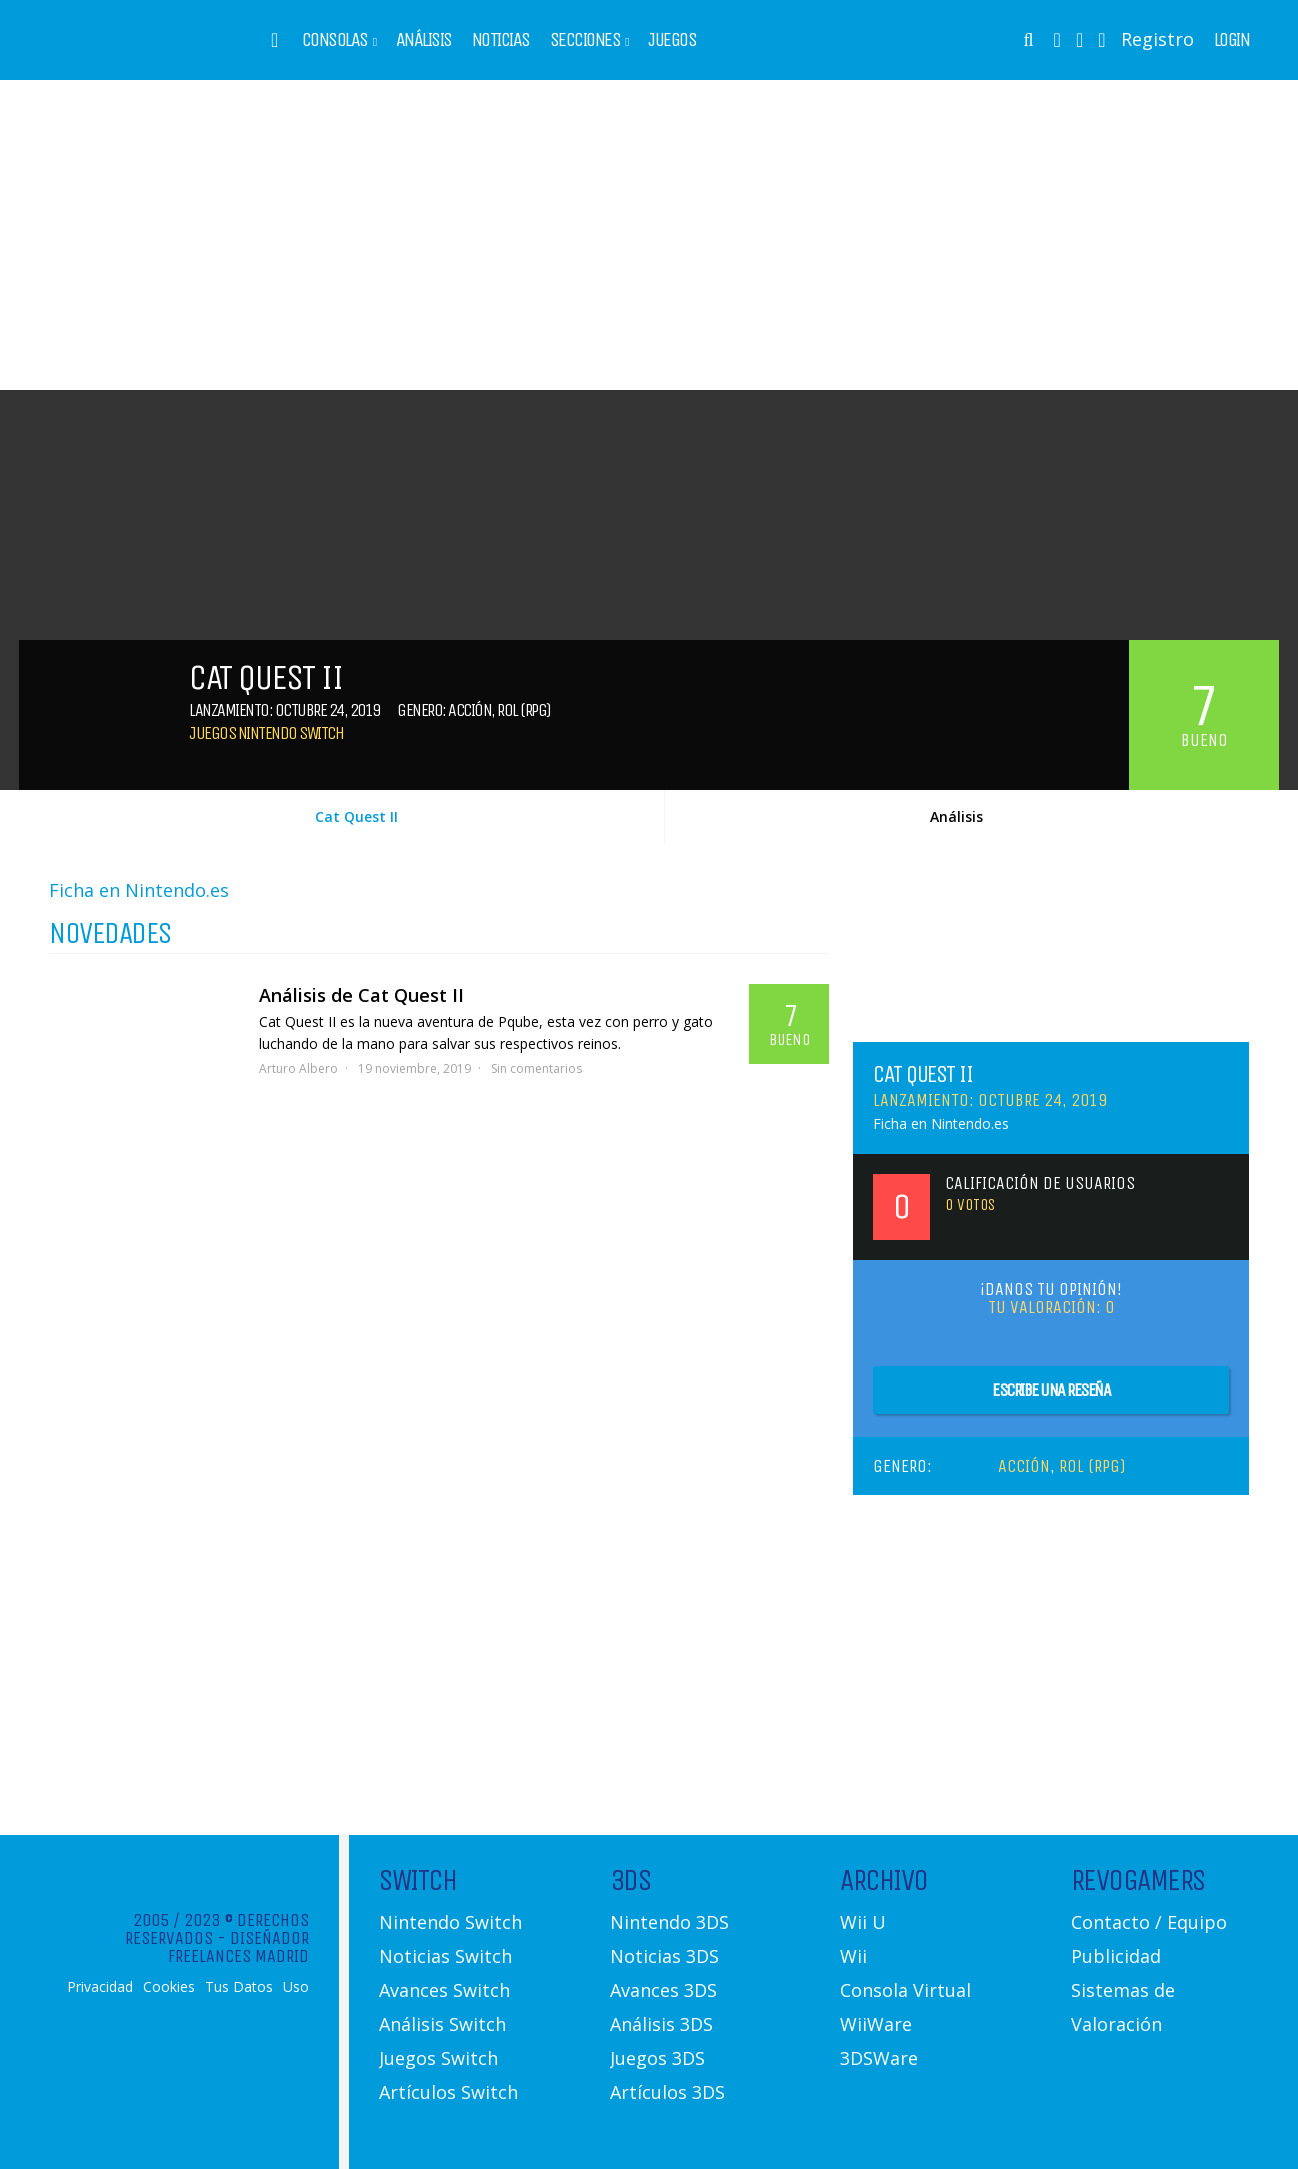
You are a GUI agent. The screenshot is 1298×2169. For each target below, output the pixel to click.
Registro (1157, 39)
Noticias (501, 40)
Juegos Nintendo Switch (266, 733)
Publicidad (1116, 1956)
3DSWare (879, 2058)
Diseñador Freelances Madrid (238, 1947)
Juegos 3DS (657, 2058)
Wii (853, 1956)
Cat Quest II (356, 816)
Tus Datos (239, 1987)
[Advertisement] (649, 235)
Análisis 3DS (661, 2024)
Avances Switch (444, 1990)
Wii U (863, 1922)
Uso (296, 1987)
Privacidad (100, 1987)
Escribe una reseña (1051, 1390)
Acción (469, 710)
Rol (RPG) (524, 710)
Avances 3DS (663, 1990)
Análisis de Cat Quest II (361, 995)
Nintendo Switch (450, 1922)
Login (1232, 40)
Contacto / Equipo (1149, 1922)
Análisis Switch (442, 2024)
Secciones (585, 40)
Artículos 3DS (667, 2092)
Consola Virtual (905, 1990)
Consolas (335, 40)
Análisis (424, 40)
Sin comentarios (536, 1068)
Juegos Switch (438, 2058)
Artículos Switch (448, 2092)
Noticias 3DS (664, 1956)
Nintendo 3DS (669, 1922)
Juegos (672, 40)
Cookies (169, 1987)
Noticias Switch (445, 1956)
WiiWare (876, 2024)
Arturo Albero (298, 1068)
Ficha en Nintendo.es (139, 890)
